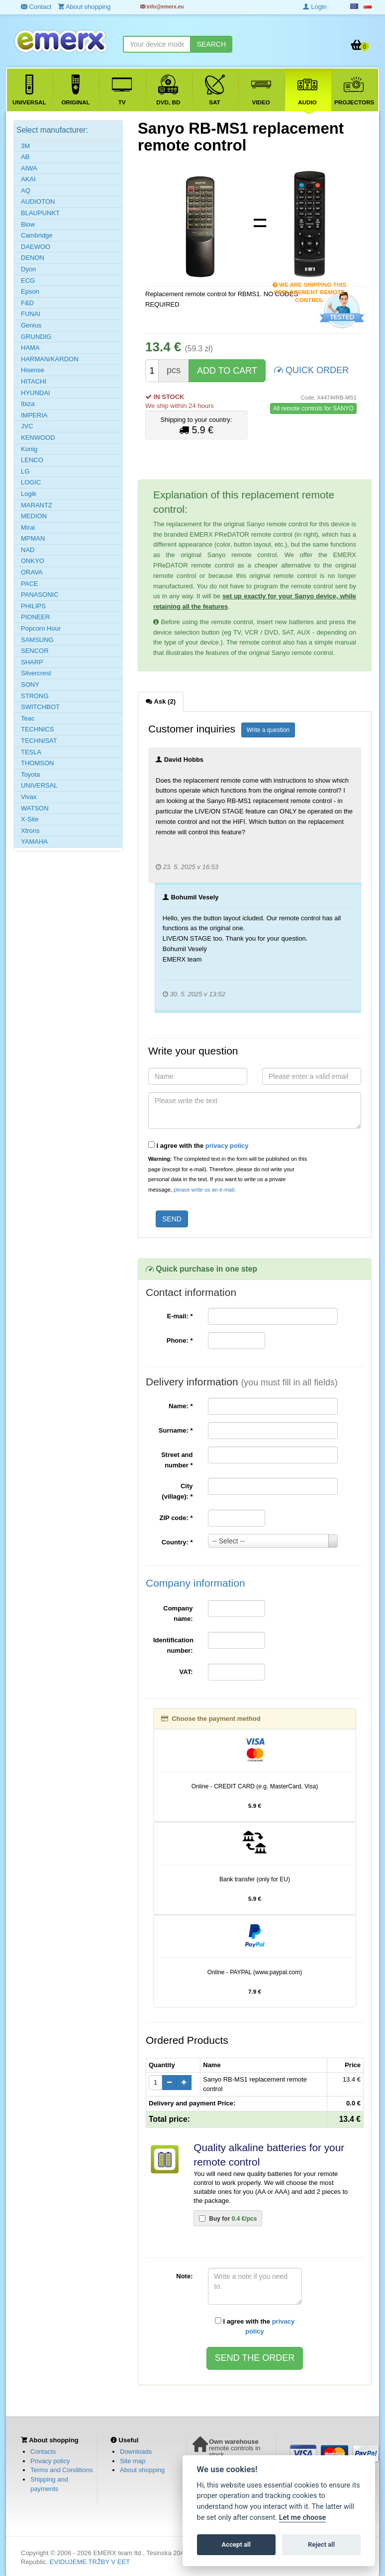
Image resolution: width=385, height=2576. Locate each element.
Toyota (30, 774)
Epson (30, 291)
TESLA (31, 752)
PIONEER (35, 617)
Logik (28, 493)
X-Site (29, 819)
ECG (28, 280)
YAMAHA (34, 841)
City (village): (177, 1491)
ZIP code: (176, 1518)
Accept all (236, 2544)
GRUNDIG (36, 336)
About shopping (142, 2470)
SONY (30, 684)
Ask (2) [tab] (161, 701)
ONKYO (32, 560)
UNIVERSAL (39, 785)
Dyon (28, 269)
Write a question (268, 729)
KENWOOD (38, 437)
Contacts (43, 2451)
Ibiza (27, 403)
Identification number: (173, 1645)
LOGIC (31, 482)
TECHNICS (37, 729)
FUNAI (30, 314)
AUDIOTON (38, 201)
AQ (25, 190)
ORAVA (32, 572)
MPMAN (33, 538)
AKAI (28, 179)
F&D (27, 303)
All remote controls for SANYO (313, 408)
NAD (27, 550)
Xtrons (30, 830)
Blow (28, 224)
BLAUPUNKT (40, 213)
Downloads (136, 2451)
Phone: (180, 1340)
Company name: (177, 1613)
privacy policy (227, 1145)
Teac (27, 718)
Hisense (32, 370)
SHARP (32, 662)
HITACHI (33, 381)
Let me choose (302, 2517)
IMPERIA (34, 415)
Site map (132, 2461)
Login (315, 6)
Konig (29, 449)
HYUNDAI (35, 393)
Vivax (29, 797)
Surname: (176, 1430)
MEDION (34, 516)
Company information (195, 1583)
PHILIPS (33, 606)
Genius (31, 325)
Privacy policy (50, 2461)
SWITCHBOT (40, 707)
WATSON (35, 808)
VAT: (186, 1672)
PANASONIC (40, 594)
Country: (177, 1542)
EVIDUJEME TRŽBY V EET (90, 2562)
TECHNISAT (39, 740)
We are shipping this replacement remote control (310, 285)
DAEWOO (35, 246)
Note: (184, 2276)
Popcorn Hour (41, 628)
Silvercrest (36, 673)
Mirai (28, 527)
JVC (27, 426)
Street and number (177, 1460)
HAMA (30, 347)
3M (25, 146)
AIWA (29, 168)
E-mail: (179, 1316)
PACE (29, 583)
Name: (180, 1406)
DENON (32, 257)
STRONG (35, 696)
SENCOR (35, 650)
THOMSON (37, 763)
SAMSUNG (37, 640)
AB (25, 157)
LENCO (32, 460)
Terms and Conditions (61, 2470)
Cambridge (37, 235)
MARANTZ (36, 505)
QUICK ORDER (311, 369)
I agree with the (198, 1145)
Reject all (321, 2544)
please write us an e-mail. (205, 1190)
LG (25, 471)
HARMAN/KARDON (50, 359)
